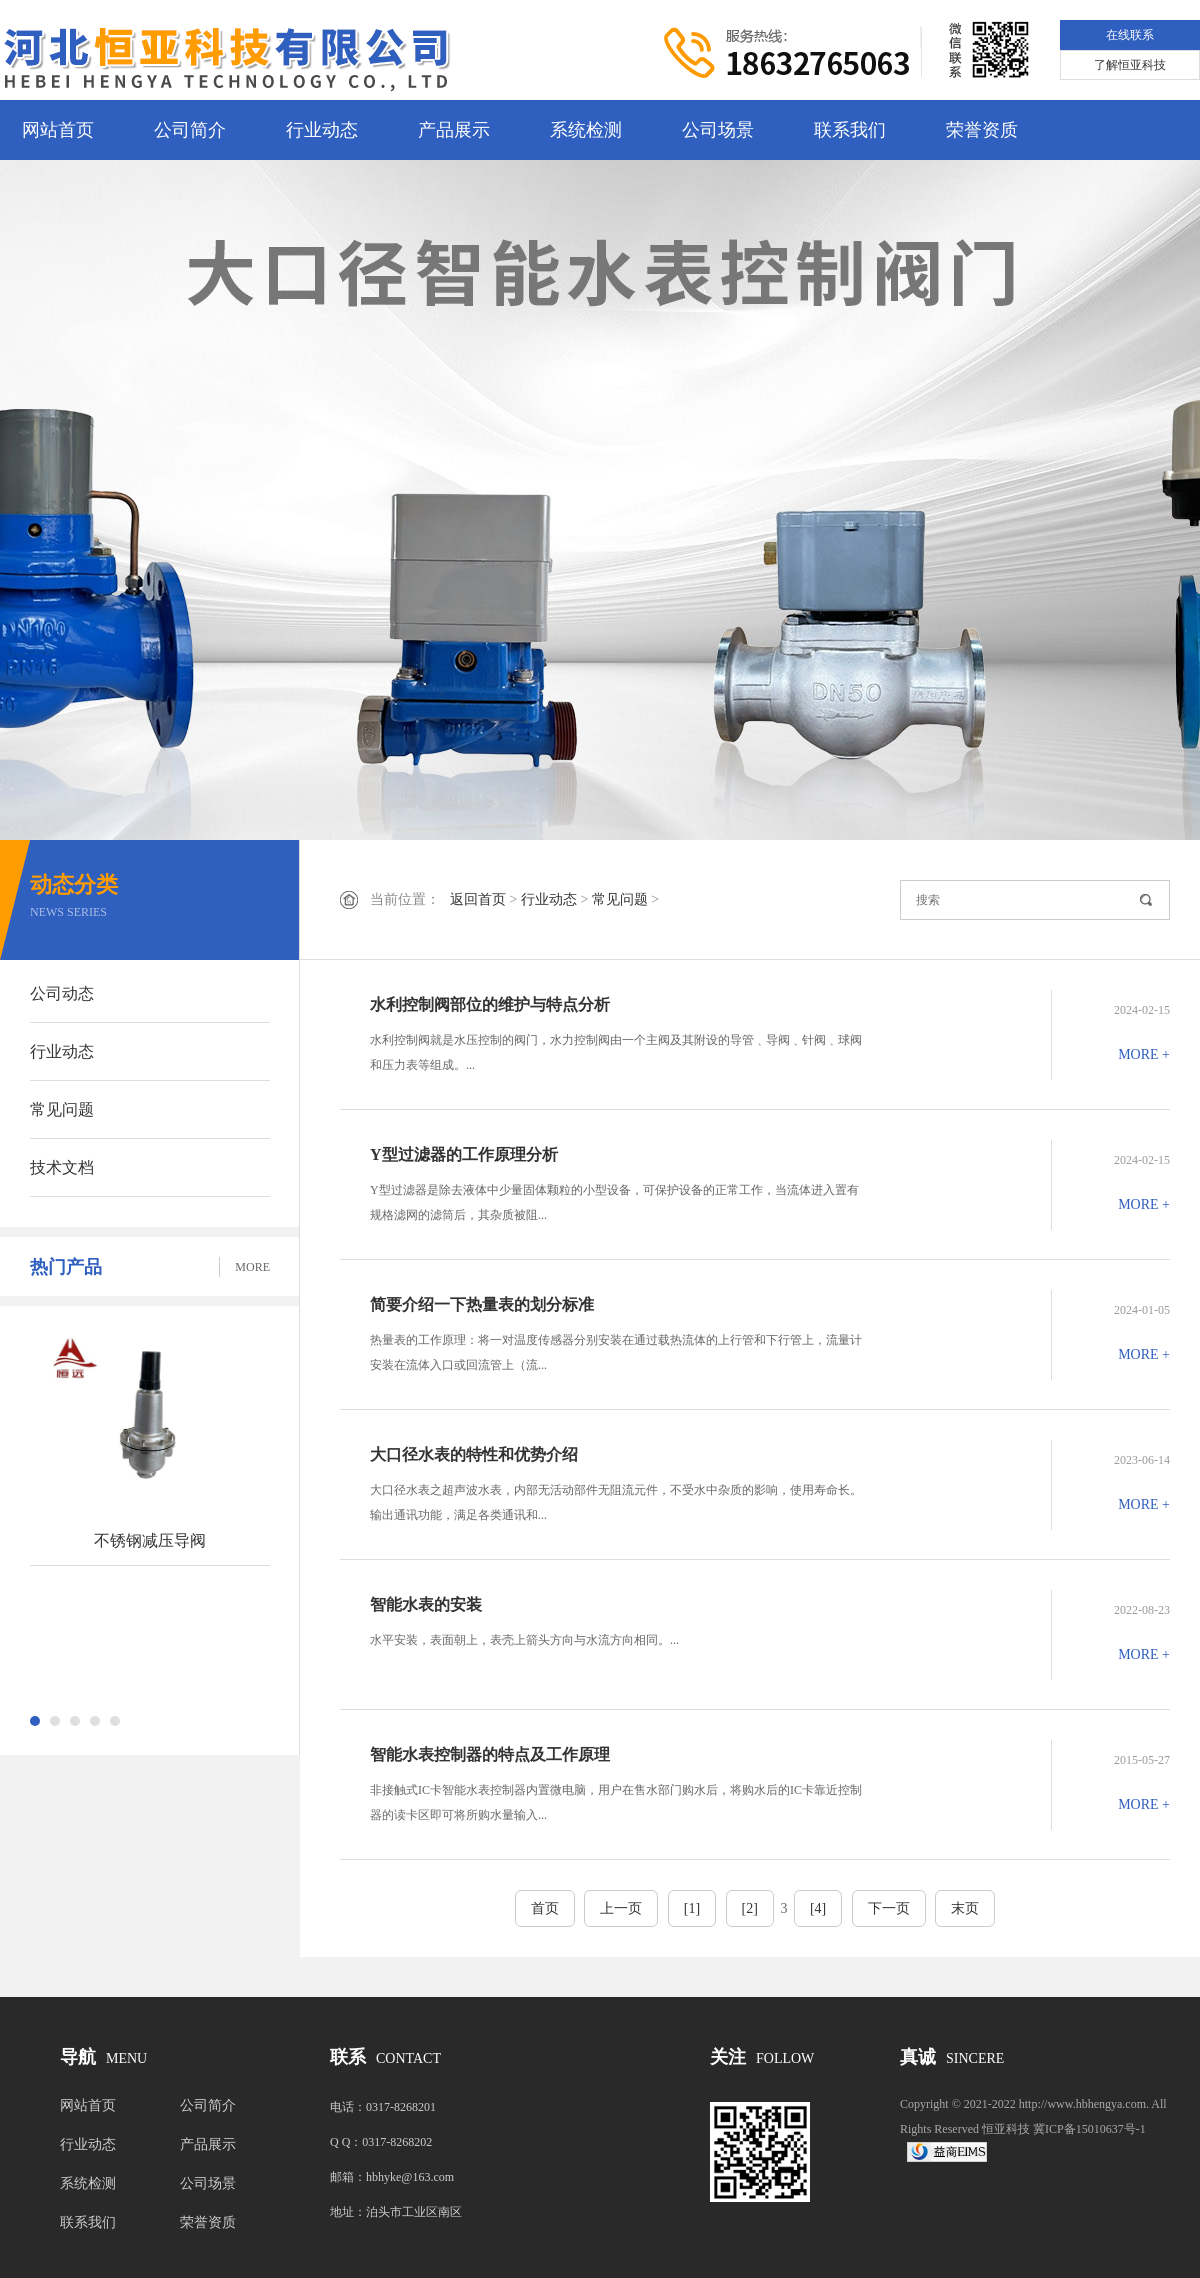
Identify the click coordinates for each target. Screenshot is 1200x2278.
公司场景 (718, 130)
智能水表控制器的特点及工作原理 (490, 1754)
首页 (545, 1908)
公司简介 (190, 130)
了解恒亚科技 (1130, 65)
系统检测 (586, 130)
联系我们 (850, 130)
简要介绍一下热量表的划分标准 (482, 1304)
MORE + (1144, 1054)
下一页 (889, 1908)
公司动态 (62, 993)
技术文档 (62, 1167)
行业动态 (322, 130)
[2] (750, 1908)
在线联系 (1130, 35)
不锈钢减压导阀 (150, 1540)
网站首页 (58, 130)
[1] (692, 1908)
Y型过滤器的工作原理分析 (464, 1154)
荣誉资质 (982, 130)
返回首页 (478, 899)
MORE (252, 1267)
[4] (818, 1908)
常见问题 (62, 1109)
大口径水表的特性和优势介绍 (474, 1454)
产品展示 (454, 130)
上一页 (621, 1908)
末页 (965, 1908)
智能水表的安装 (426, 1604)
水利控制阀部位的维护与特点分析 (490, 1004)
